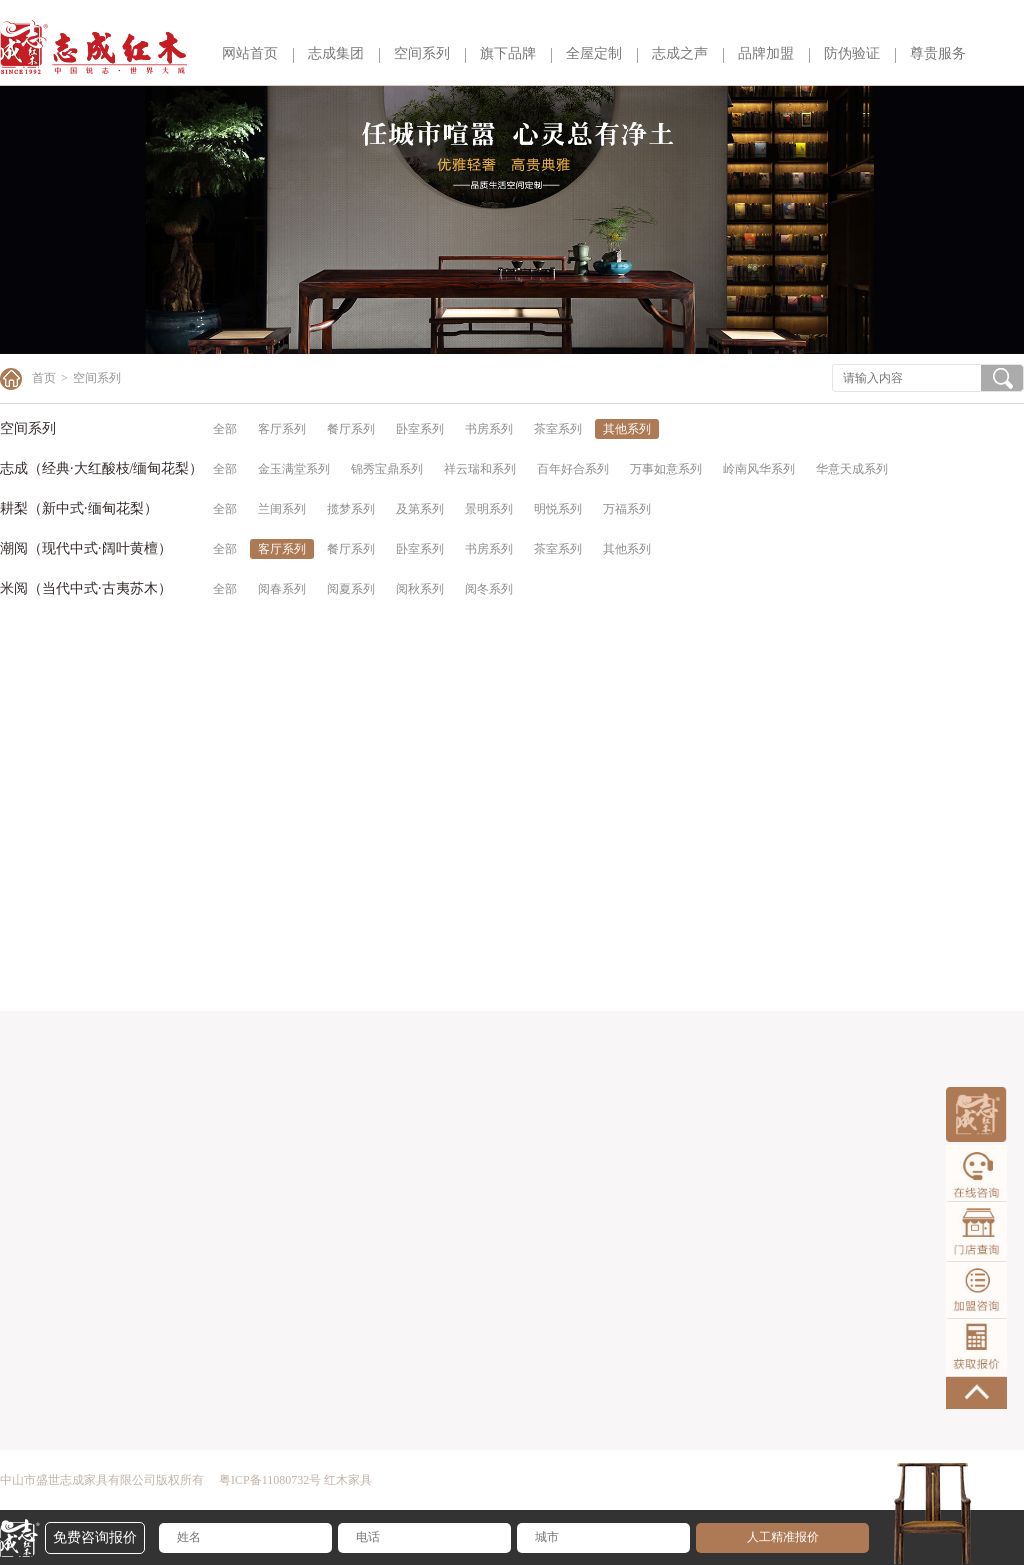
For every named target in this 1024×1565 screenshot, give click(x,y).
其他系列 (627, 429)
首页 (44, 378)
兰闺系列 (282, 509)
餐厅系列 (351, 429)
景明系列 (489, 509)
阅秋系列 (420, 589)
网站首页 (250, 53)
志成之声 (680, 53)
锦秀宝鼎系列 (387, 469)
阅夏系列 (351, 589)
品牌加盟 (766, 53)
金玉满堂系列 (294, 469)
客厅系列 (282, 429)
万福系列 (627, 509)
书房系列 (489, 429)
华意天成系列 (852, 469)
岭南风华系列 (759, 469)
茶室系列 (558, 429)
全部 (225, 429)
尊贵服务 (938, 53)
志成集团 (336, 53)
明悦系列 (558, 509)
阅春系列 (282, 589)
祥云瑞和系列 (480, 469)
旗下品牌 (508, 53)
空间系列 (422, 53)
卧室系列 (420, 429)
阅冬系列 (489, 589)
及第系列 (420, 509)
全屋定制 (594, 53)
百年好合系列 (573, 469)
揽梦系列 (351, 509)
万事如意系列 (666, 469)
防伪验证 (852, 53)
